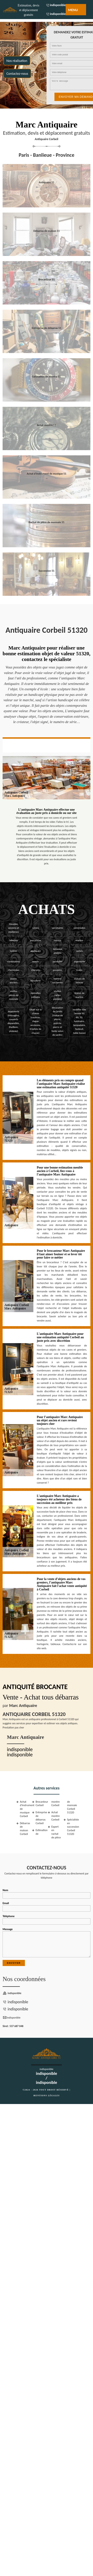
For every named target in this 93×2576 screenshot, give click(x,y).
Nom (46, 1893)
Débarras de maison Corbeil (24, 1829)
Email (46, 1906)
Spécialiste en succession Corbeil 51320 (72, 1827)
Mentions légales (46, 2095)
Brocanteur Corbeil (40, 1803)
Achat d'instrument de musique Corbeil (24, 1809)
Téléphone (46, 1919)
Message (46, 1942)
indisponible (58, 5)
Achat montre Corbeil (55, 1816)
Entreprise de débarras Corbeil (40, 1818)
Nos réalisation (16, 60)
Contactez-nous (17, 73)
